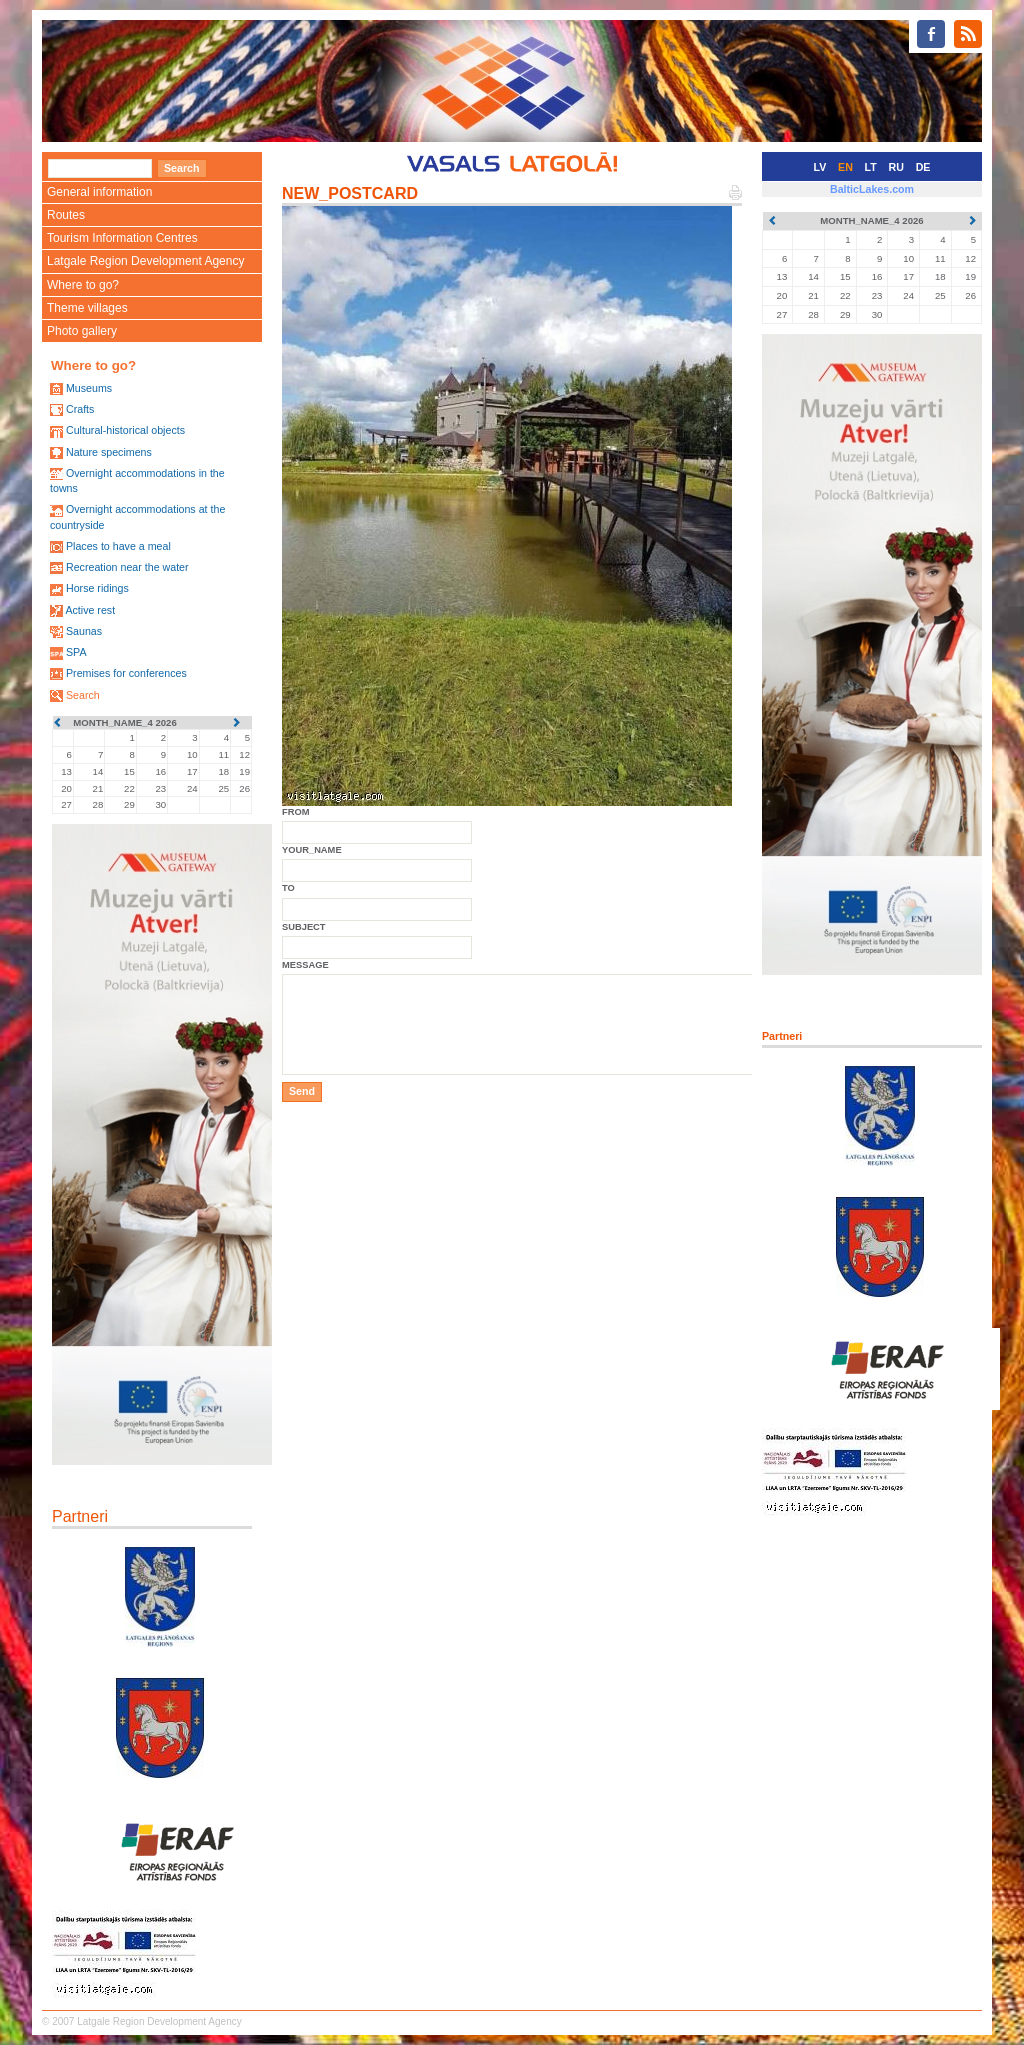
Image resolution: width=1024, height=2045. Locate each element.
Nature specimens (109, 452)
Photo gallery (82, 331)
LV (820, 167)
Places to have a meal (118, 546)
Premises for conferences (126, 673)
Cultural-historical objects (125, 430)
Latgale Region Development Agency (145, 261)
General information (99, 192)
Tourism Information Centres (122, 238)
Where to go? (83, 285)
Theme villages (87, 308)
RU (896, 167)
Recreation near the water (127, 567)
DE (923, 167)
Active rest (90, 610)
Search (83, 695)
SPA (76, 652)
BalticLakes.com (872, 189)
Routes (66, 215)
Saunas (84, 631)
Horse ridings (97, 588)
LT (871, 167)
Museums (89, 388)
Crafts (80, 409)
